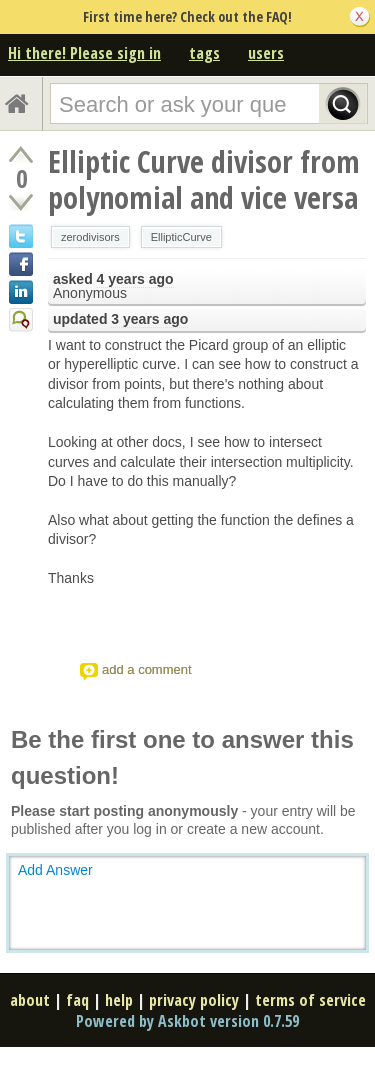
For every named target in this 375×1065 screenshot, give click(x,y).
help (119, 1000)
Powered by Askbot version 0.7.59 (187, 1021)
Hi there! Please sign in (84, 53)
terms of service (310, 1000)
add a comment (147, 669)
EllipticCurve (181, 237)
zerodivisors (90, 237)
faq (77, 1000)
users (266, 53)
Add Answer (55, 870)
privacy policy (194, 1000)
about (30, 1000)
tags (204, 53)
